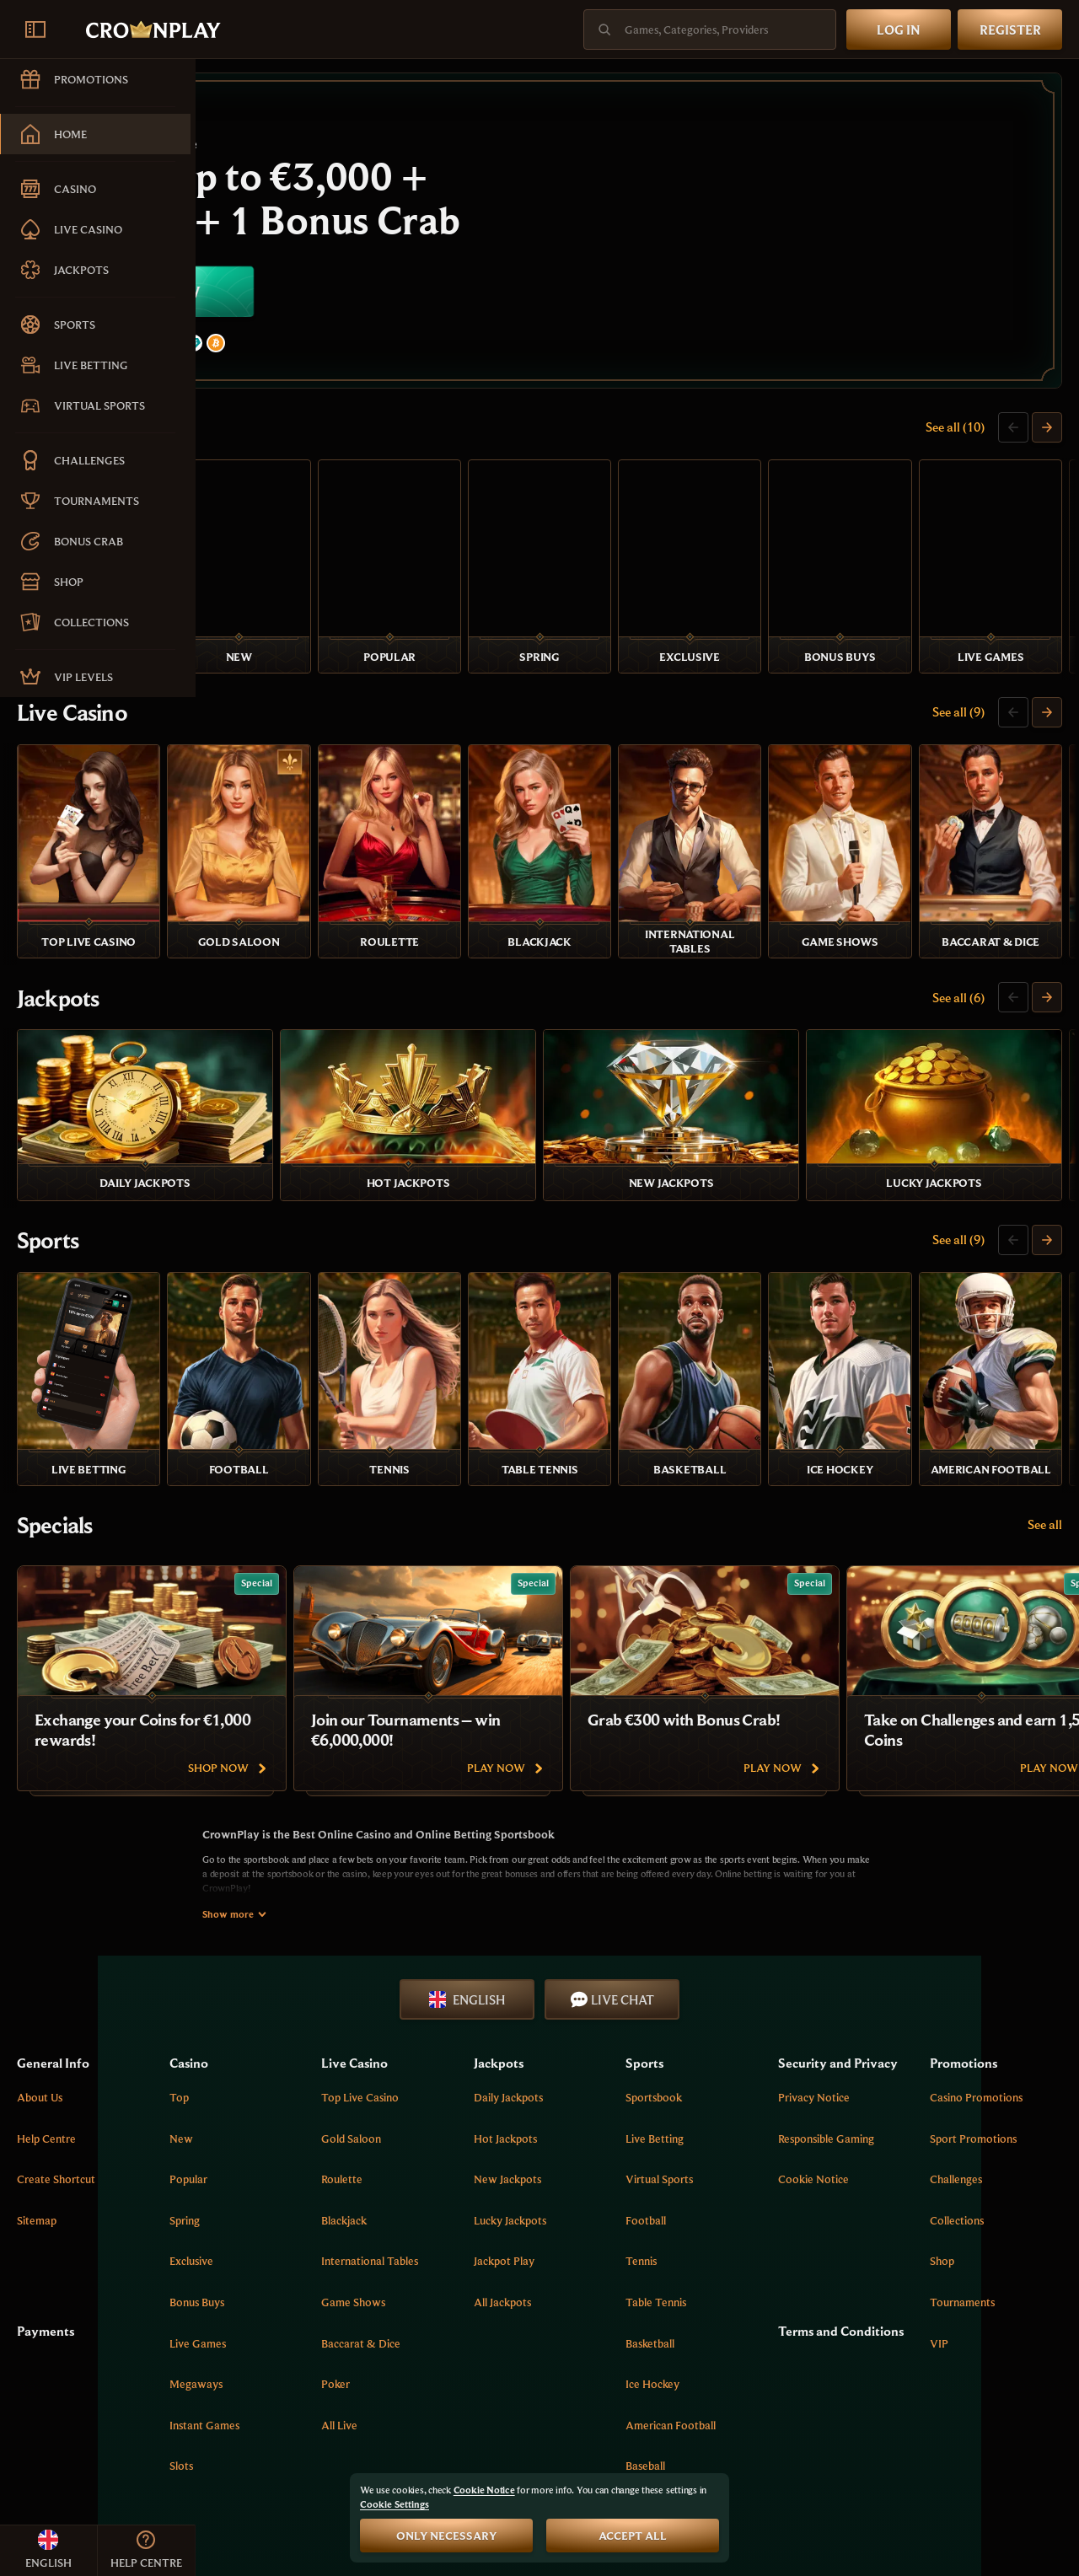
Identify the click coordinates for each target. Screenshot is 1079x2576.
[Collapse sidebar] (35, 29)
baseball (729, 2312)
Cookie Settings (394, 2504)
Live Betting (739, 1984)
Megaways (362, 2230)
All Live (479, 2270)
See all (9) (958, 674)
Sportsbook (738, 1943)
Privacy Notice (869, 1962)
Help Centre (241, 1984)
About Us (235, 1943)
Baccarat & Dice (500, 2189)
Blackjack (484, 2066)
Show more (332, 1759)
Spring (351, 2066)
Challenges (984, 2025)
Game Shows (493, 2148)
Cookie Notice (869, 2044)
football (730, 2066)
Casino (244, 431)
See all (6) (958, 918)
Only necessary (446, 2535)
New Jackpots (618, 2025)
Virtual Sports (743, 2025)
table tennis (740, 2148)
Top (346, 1943)
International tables (509, 2107)
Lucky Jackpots (621, 2066)
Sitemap (232, 2066)
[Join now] (637, 232)
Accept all (633, 2535)
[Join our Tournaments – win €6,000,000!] (624, 1525)
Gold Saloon (491, 1984)
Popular (355, 2025)
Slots (348, 2312)
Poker (475, 2230)
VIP (967, 2189)
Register (1010, 29)
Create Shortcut (251, 2025)
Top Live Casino (500, 1943)
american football (755, 2270)
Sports (243, 1128)
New (348, 1984)
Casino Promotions (1004, 1943)
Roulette (481, 2025)
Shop (970, 2107)
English (565, 1845)
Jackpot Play (615, 2107)
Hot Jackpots (616, 1984)
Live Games (364, 2189)
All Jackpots (613, 2148)
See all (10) (955, 430)
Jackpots (253, 918)
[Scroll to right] (1047, 431)
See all (1045, 1370)
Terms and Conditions (865, 2180)
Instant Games (371, 2270)
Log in (899, 29)
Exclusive (358, 2107)
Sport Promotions (1001, 1984)
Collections (985, 2066)
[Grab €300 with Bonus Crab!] (900, 1525)
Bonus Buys (363, 2148)
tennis (725, 2107)
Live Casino (267, 675)
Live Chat (710, 1845)
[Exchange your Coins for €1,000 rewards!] (347, 1525)
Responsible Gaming (882, 2003)
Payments (241, 2170)
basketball (734, 2189)
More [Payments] (753, 2386)
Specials (249, 1371)
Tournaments (990, 2148)
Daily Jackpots (619, 1943)
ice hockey (737, 2230)
